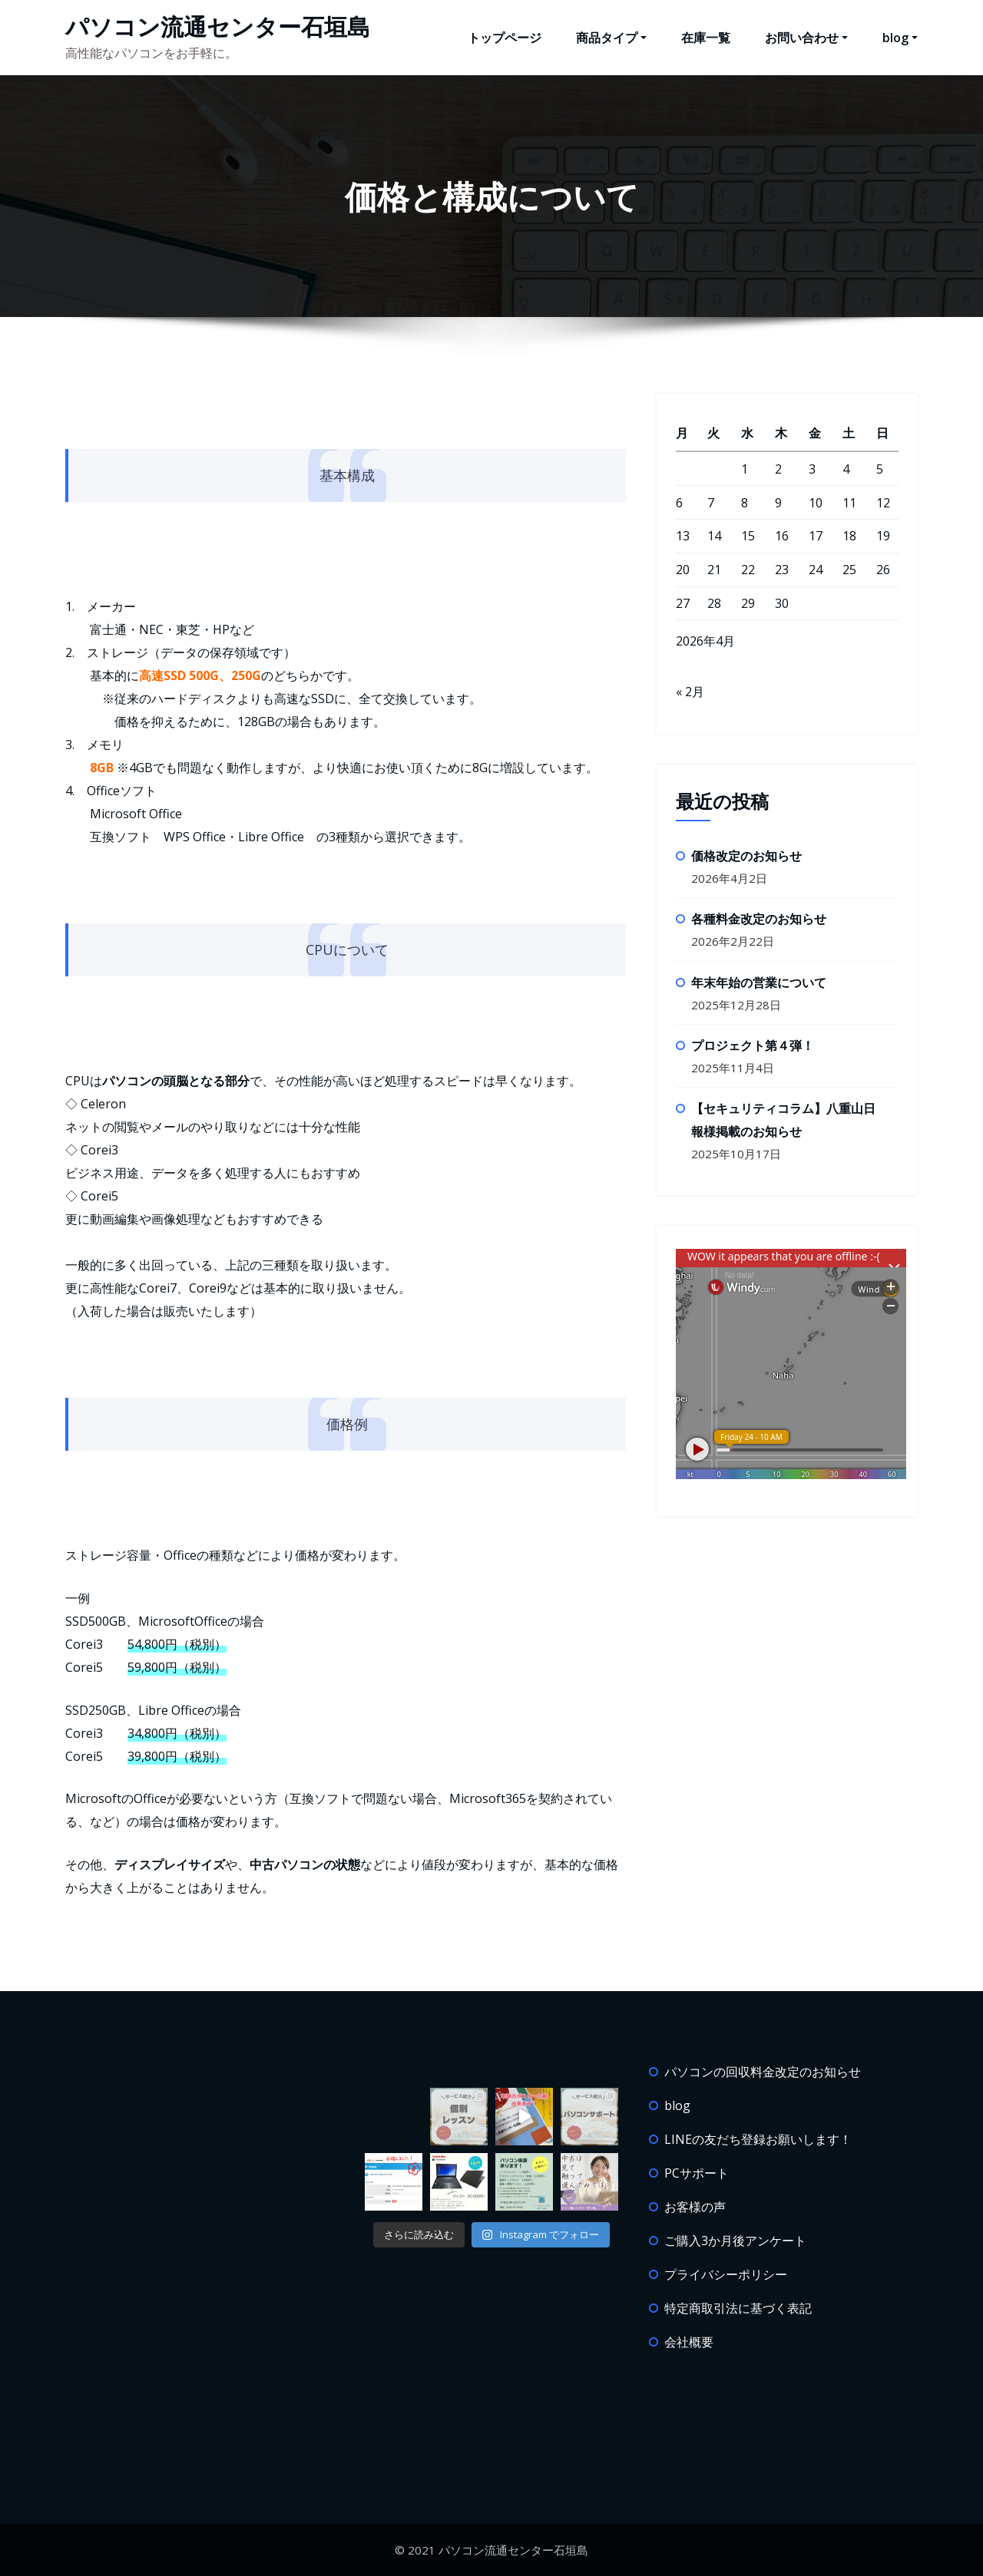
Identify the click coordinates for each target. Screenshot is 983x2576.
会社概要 (688, 2341)
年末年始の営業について (758, 982)
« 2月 (690, 691)
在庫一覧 (705, 37)
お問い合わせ (806, 37)
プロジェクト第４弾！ (752, 1045)
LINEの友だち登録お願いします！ (758, 2139)
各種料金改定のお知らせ (758, 918)
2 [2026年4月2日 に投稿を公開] (778, 469)
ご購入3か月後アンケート (735, 2240)
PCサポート (696, 2173)
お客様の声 (695, 2206)
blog (900, 37)
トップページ (504, 37)
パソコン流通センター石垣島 (217, 26)
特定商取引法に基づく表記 (738, 2308)
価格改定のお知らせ (746, 855)
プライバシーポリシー (725, 2274)
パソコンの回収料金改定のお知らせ (762, 2071)
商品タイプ (611, 37)
